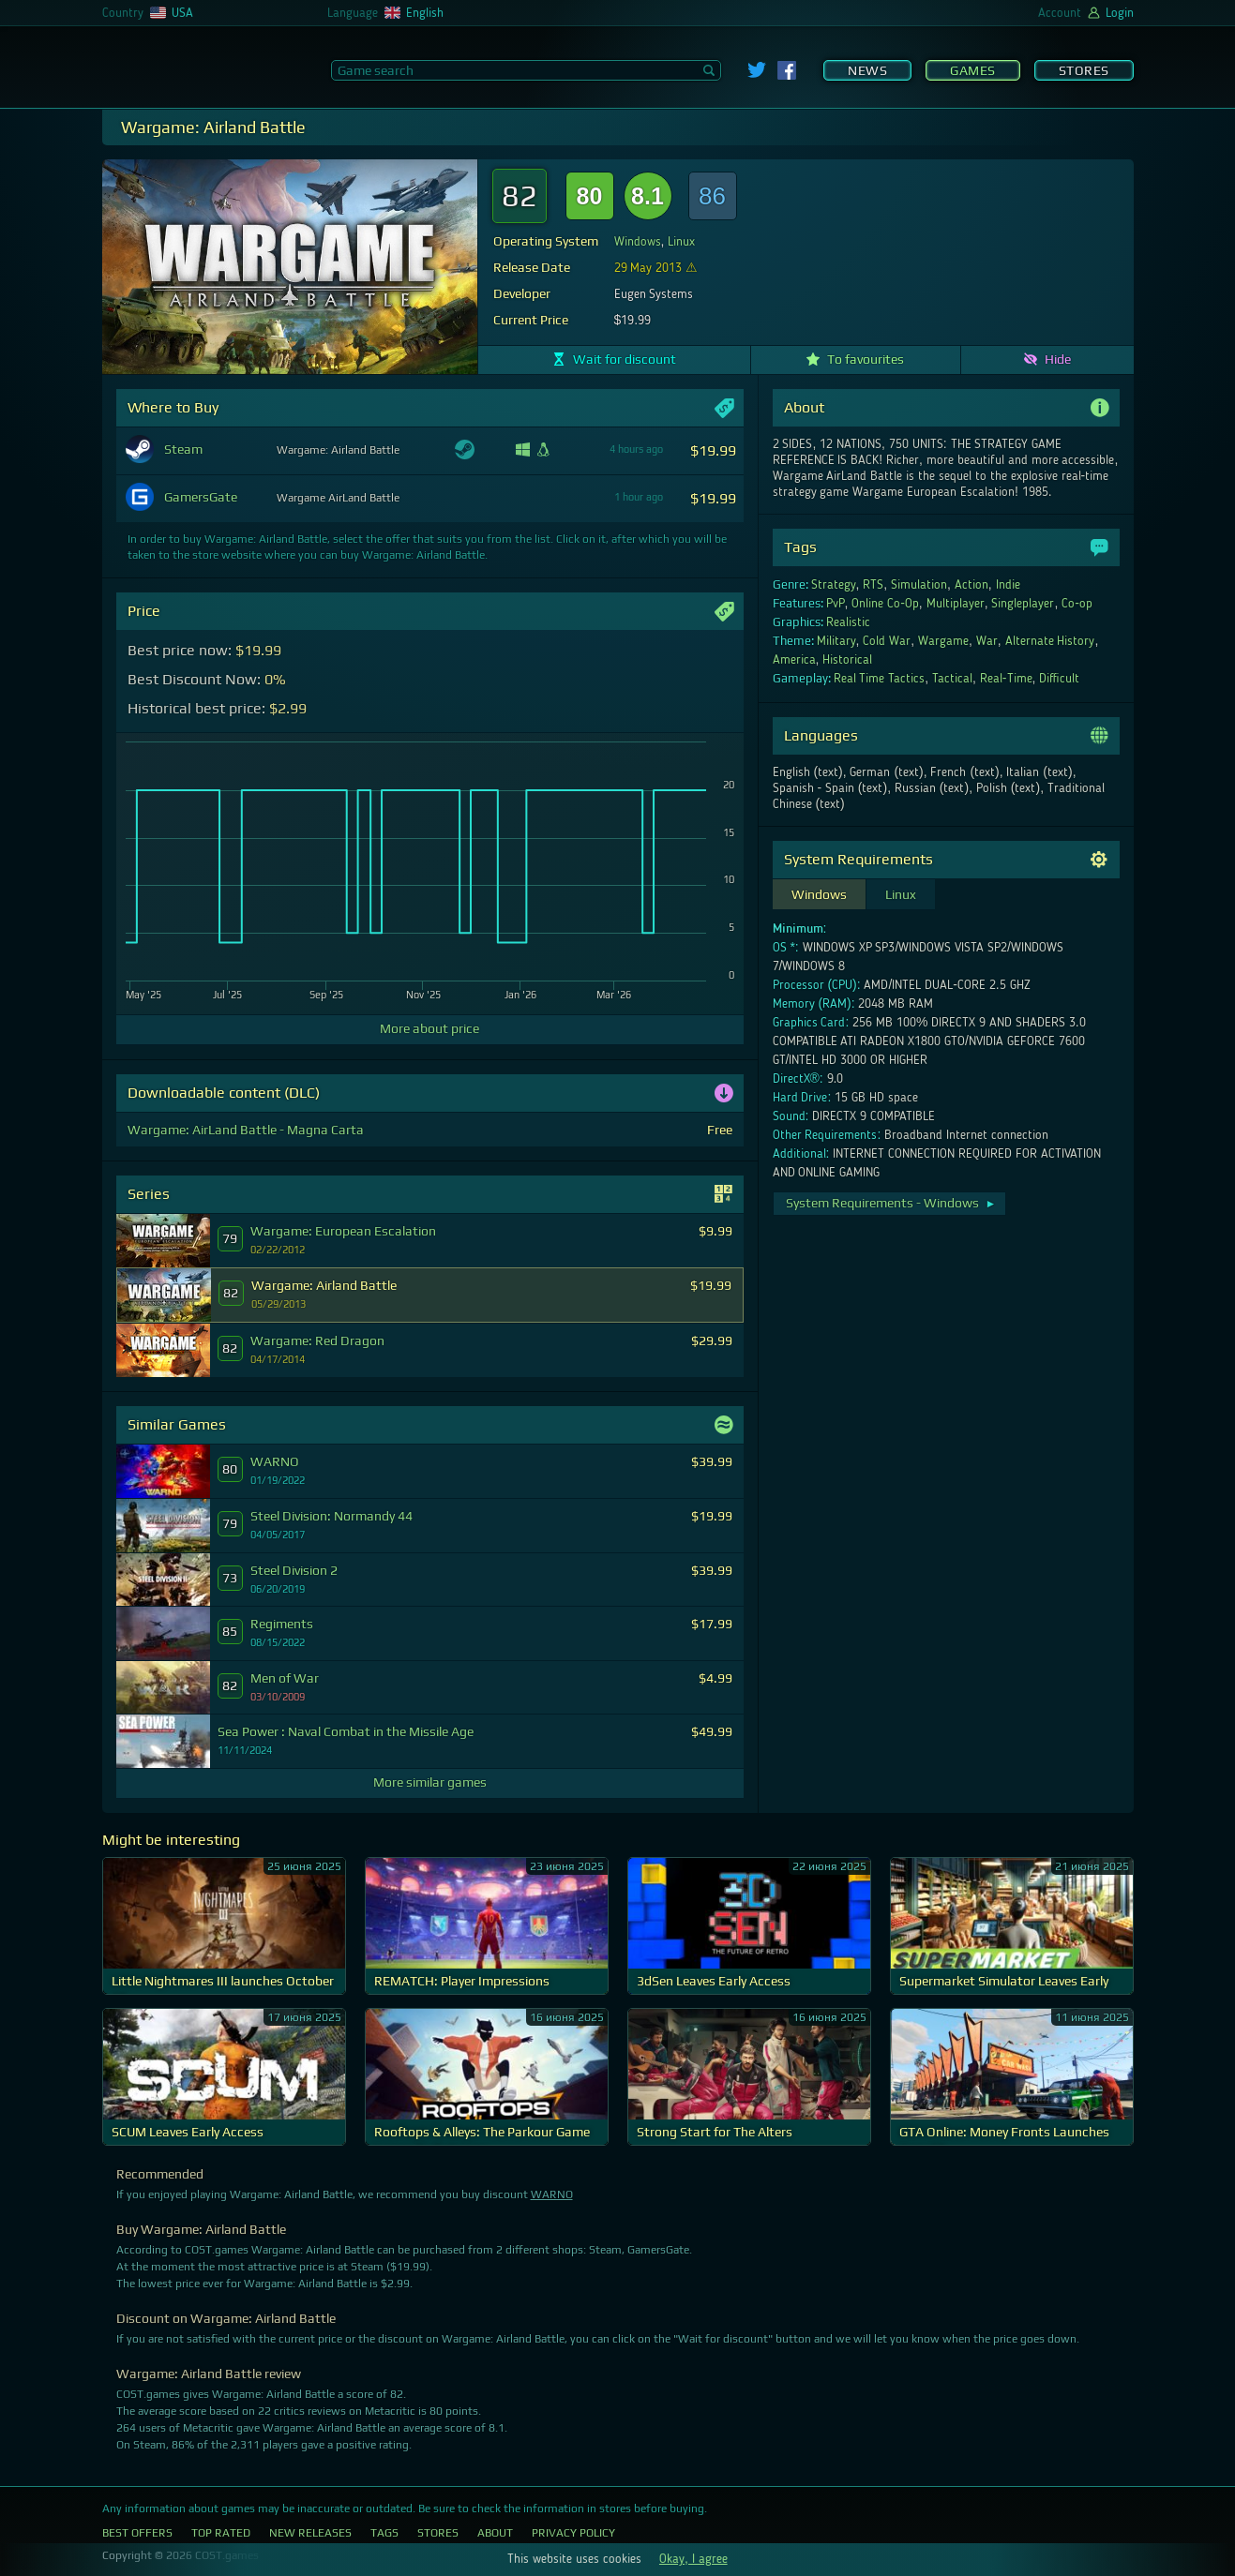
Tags (384, 2532)
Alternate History (1050, 641)
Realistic (848, 622)
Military (836, 641)
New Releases (310, 2532)
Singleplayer (1022, 603)
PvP (835, 603)
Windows (637, 241)
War (987, 641)
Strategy (833, 585)
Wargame (943, 641)
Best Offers (137, 2532)
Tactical (952, 678)
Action (971, 585)
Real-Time (1006, 678)
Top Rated (220, 2532)
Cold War (887, 641)
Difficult (1059, 678)
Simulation (919, 585)
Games (973, 70)
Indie (1008, 585)
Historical (847, 659)
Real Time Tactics (880, 678)
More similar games (430, 1782)
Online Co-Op (885, 603)
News (867, 70)
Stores (1084, 70)
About (495, 2532)
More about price (429, 1028)
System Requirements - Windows (891, 1202)
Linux (681, 241)
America (794, 659)
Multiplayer (955, 603)
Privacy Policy (573, 2532)
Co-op (1077, 603)
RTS (873, 585)
